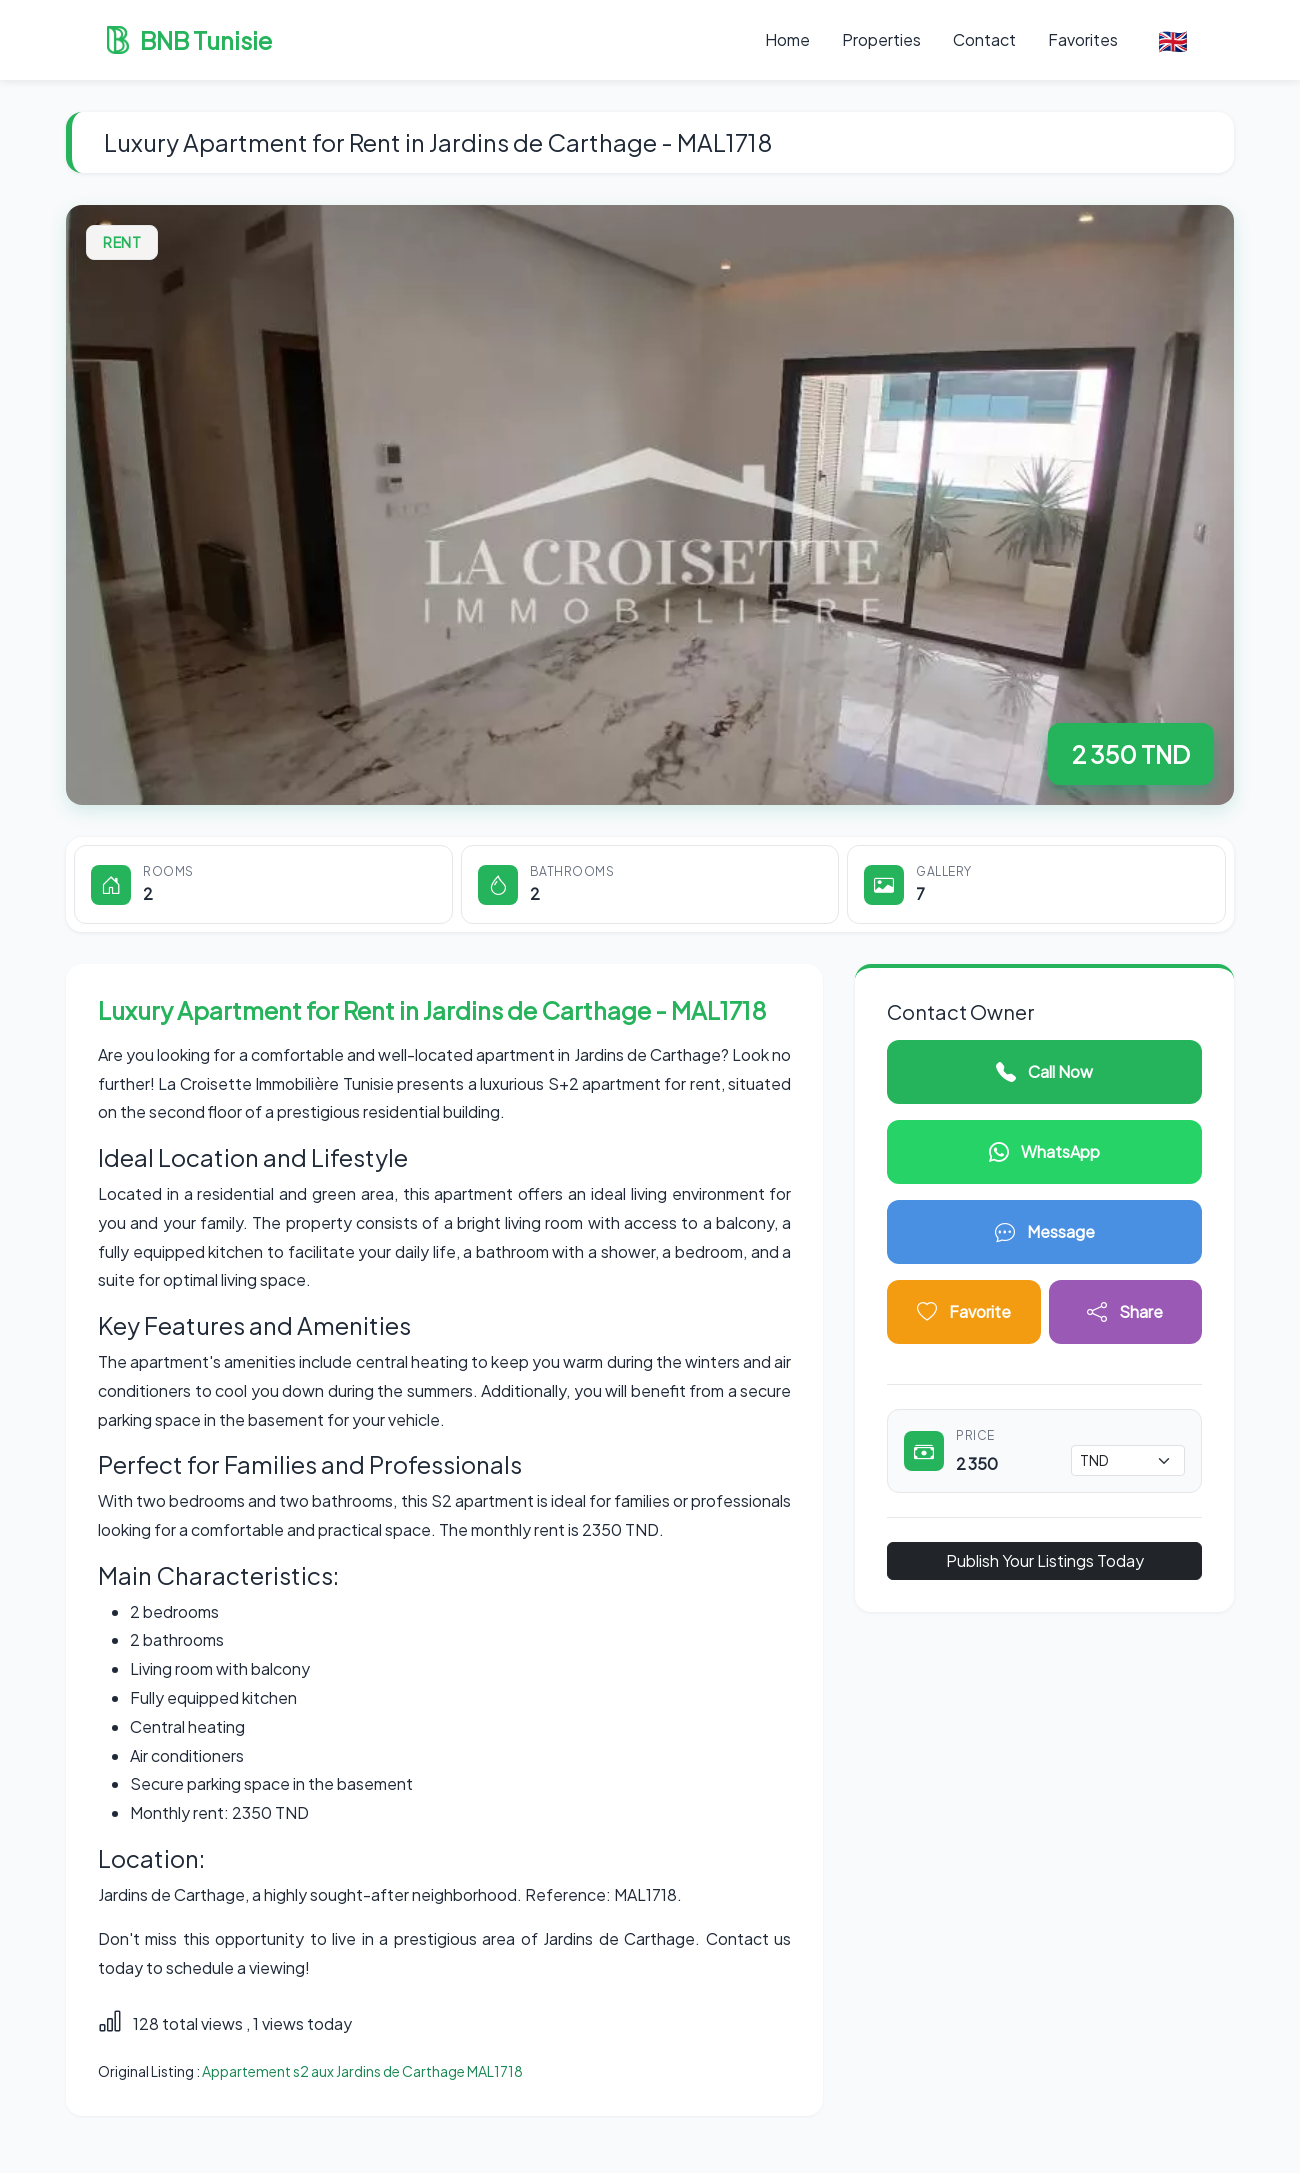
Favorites (1083, 39)
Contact (984, 39)
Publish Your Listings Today (1045, 1560)
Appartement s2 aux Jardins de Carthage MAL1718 (362, 2071)
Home (787, 39)
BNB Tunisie (188, 40)
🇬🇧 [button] (1173, 40)
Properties (881, 39)
